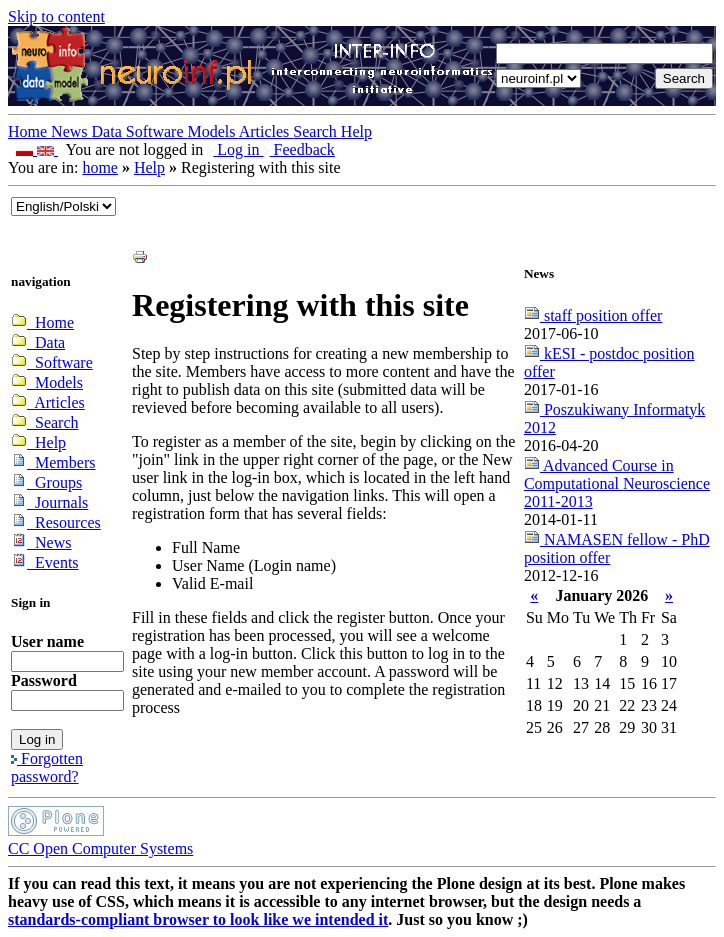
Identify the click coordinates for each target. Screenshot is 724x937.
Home (29, 131)
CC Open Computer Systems (100, 848)
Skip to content (56, 16)
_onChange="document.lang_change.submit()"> (63, 206)
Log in (235, 149)
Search (317, 131)
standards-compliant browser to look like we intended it (198, 919)
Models (213, 131)
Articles (266, 131)
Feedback (299, 149)
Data (109, 131)
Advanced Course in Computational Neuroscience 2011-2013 (617, 483)
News (71, 131)
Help (356, 131)
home (100, 167)
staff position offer (593, 315)
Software (157, 131)
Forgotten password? (47, 767)
